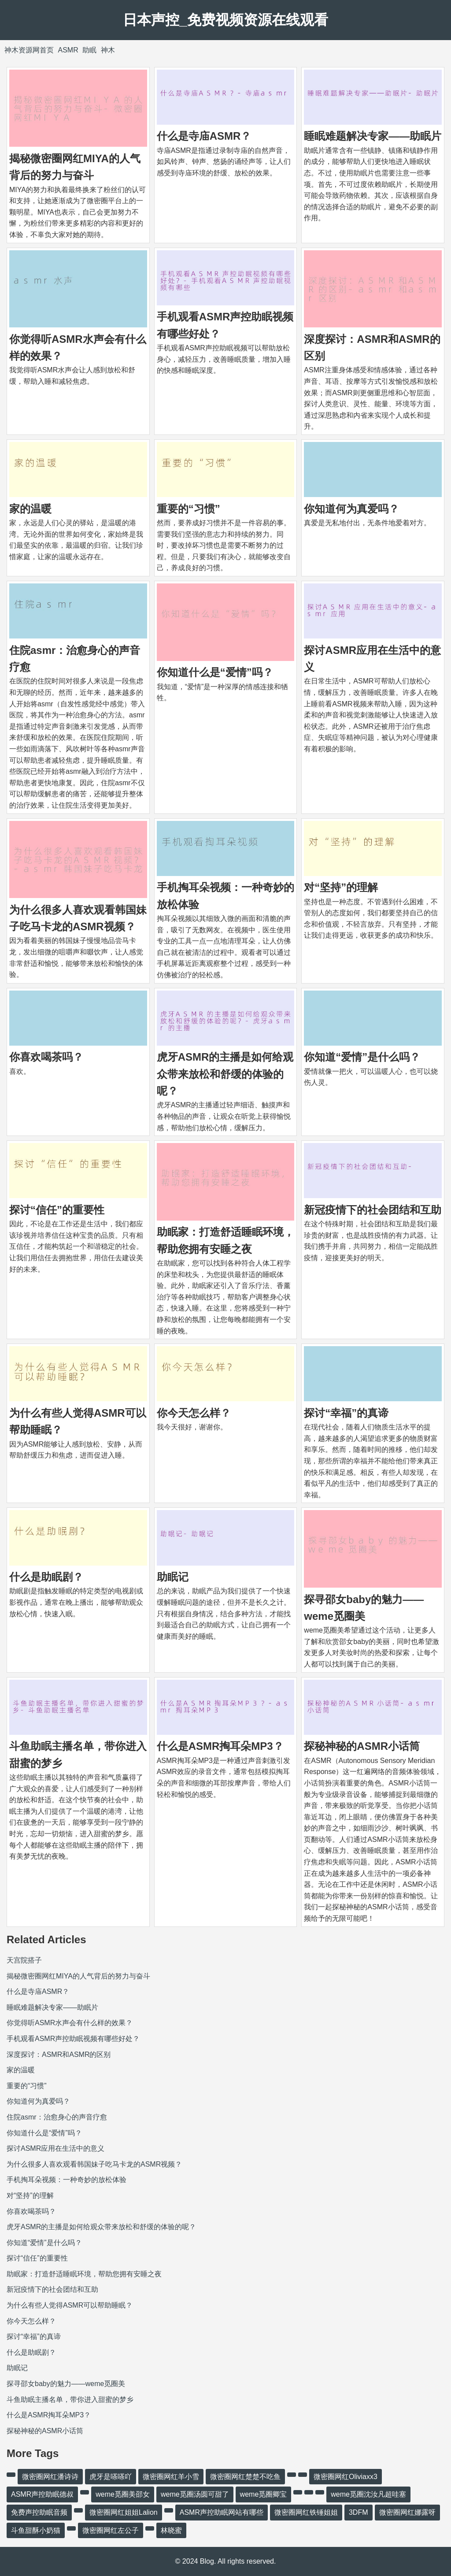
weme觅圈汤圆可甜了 (195, 2494)
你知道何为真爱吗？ (351, 509)
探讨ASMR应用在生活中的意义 (55, 2148)
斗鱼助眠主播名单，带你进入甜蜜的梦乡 (70, 2399)
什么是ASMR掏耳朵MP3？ (220, 1746)
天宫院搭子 (24, 1960)
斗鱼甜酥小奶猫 (35, 2530)
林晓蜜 (171, 2530)
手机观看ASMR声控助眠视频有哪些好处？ (73, 2038)
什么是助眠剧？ (46, 1577)
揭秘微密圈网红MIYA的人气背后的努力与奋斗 (78, 1976)
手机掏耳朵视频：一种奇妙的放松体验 (66, 2179)
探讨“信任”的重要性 (56, 1210)
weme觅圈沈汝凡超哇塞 (368, 2494)
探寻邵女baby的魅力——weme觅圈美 (66, 2383)
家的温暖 (30, 509)
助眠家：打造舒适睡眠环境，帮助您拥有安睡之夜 (84, 2274)
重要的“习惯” (188, 509)
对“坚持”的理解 (341, 887)
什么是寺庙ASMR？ (204, 136)
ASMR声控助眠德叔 (42, 2494)
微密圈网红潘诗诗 (50, 2476)
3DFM (358, 2512)
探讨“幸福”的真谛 (346, 1413)
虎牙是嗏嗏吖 (110, 2476)
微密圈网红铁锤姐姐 (306, 2512)
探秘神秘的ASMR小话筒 (362, 1746)
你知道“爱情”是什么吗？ (362, 1057)
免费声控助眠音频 (39, 2512)
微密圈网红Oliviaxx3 (345, 2476)
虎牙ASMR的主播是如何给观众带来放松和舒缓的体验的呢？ (225, 1074)
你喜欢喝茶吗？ (46, 1057)
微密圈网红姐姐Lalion (123, 2512)
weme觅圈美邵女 (123, 2494)
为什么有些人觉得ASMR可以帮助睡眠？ (70, 2305)
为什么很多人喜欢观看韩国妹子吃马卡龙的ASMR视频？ (94, 2164)
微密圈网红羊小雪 (171, 2476)
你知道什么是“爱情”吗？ (215, 672)
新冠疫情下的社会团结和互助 (372, 1210)
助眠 (89, 50)
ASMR (68, 50)
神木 (108, 50)
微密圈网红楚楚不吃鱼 (245, 2476)
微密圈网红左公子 (110, 2530)
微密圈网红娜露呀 (407, 2512)
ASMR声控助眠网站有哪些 (221, 2512)
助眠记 (173, 1577)
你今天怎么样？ (194, 1413)
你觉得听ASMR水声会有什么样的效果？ (70, 2023)
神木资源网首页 (29, 50)
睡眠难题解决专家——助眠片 (372, 136)
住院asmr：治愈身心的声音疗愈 (57, 2117)
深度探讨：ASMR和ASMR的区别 (59, 2054)
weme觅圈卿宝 (263, 2494)
